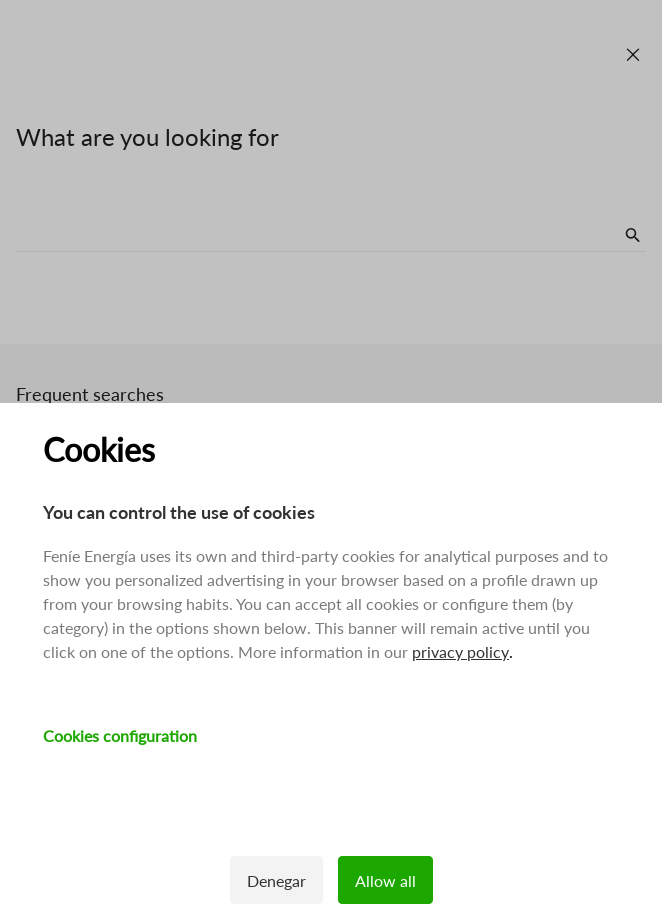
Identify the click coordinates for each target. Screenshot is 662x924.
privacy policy (460, 651)
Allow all (385, 880)
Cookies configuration (120, 735)
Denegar (276, 880)
